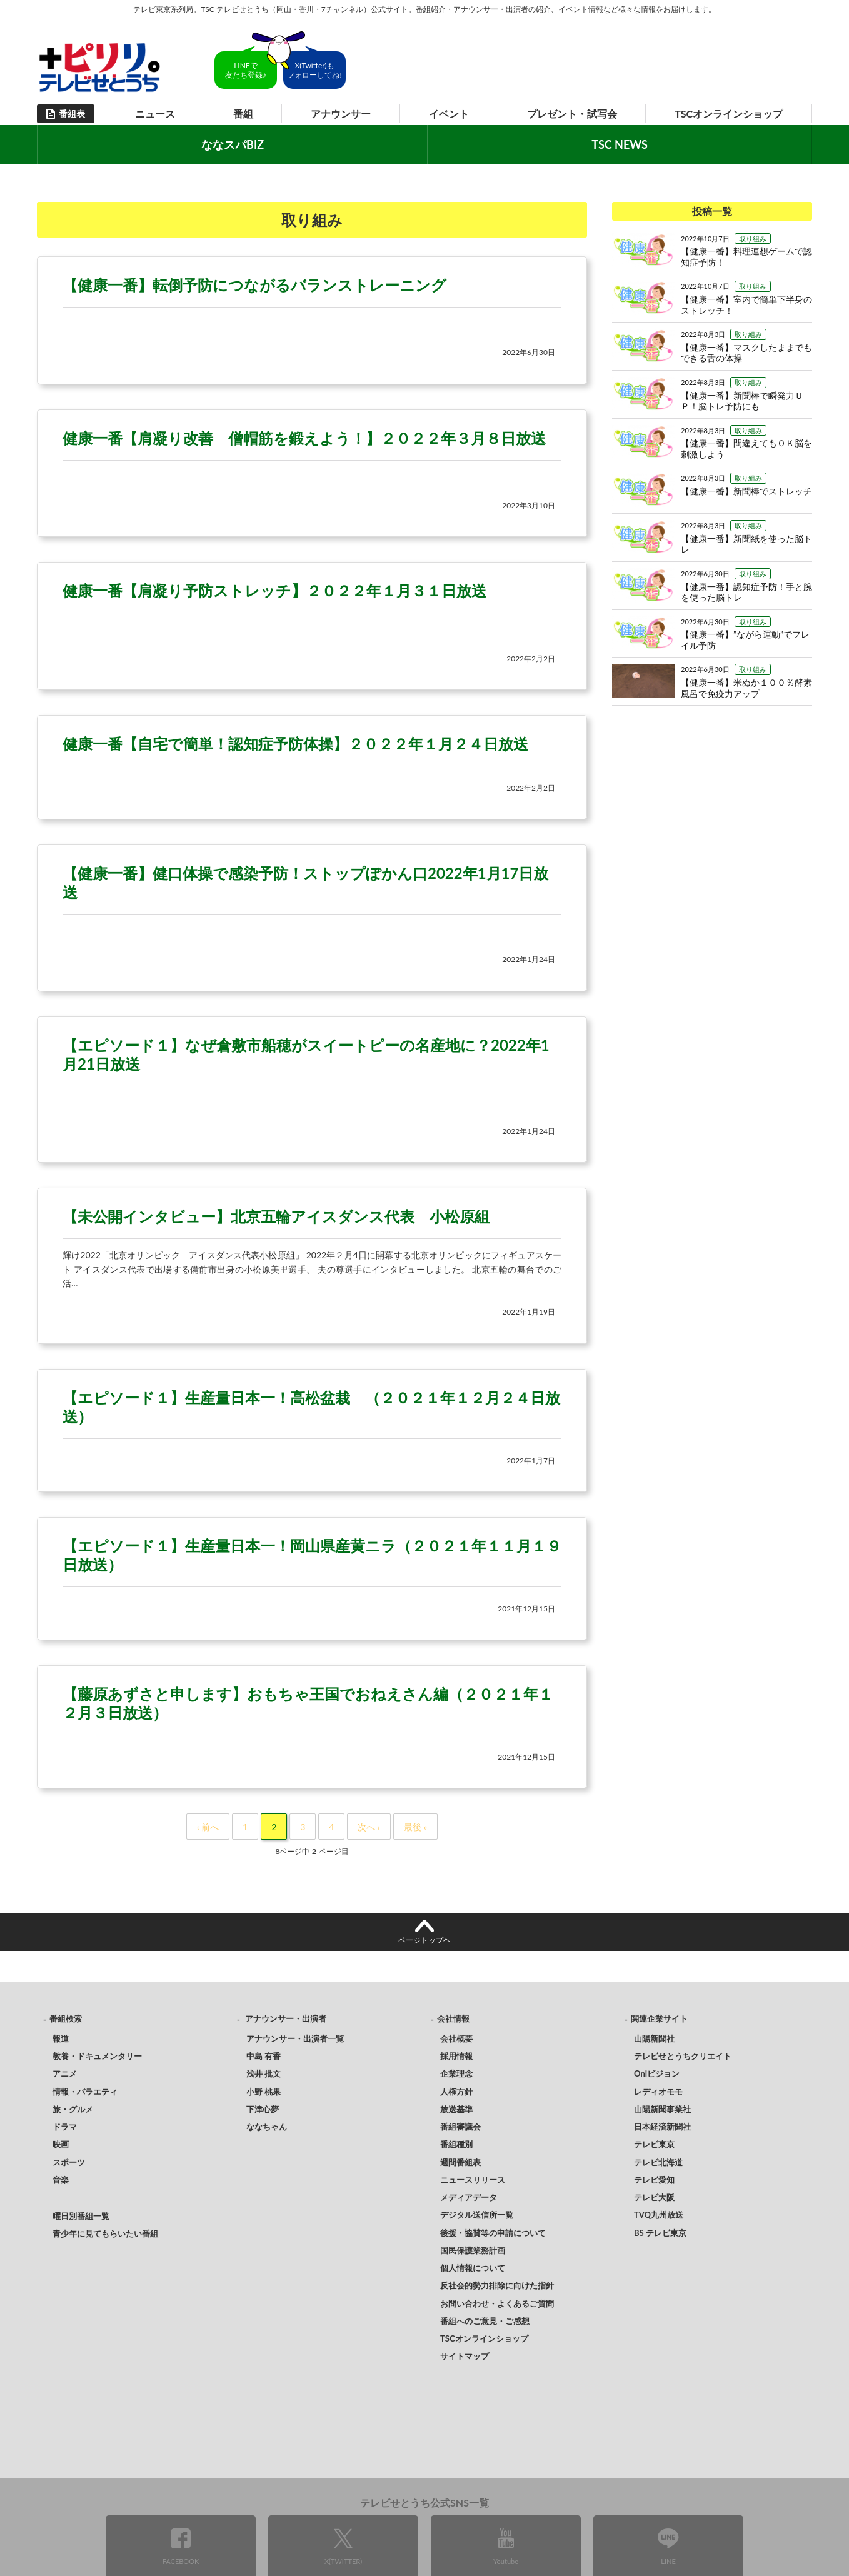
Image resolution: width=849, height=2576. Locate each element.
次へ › (369, 1827)
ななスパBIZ (232, 144)
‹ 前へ (208, 1827)
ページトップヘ (424, 1940)
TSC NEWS (619, 144)
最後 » (416, 1827)
